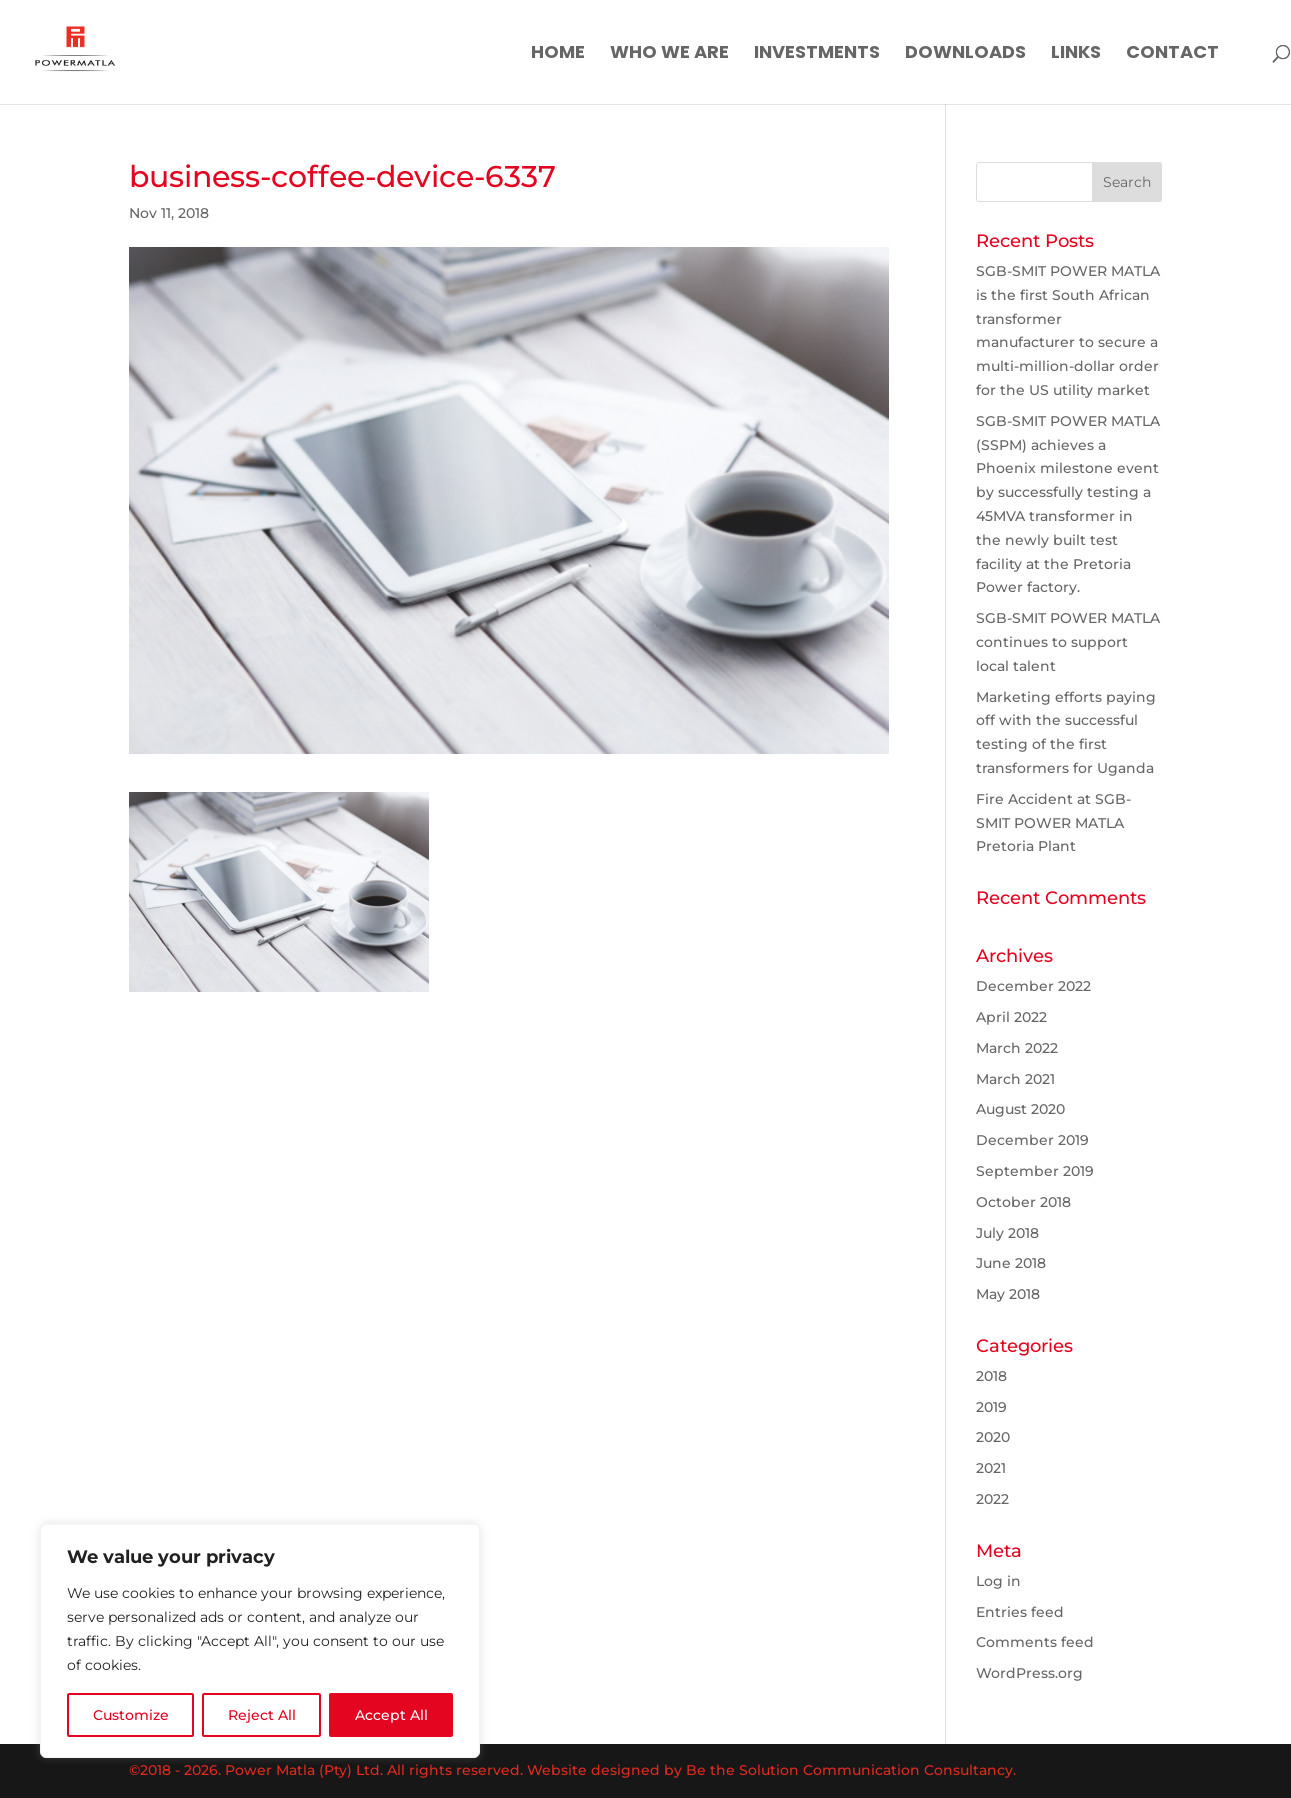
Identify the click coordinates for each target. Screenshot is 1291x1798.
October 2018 (1023, 1202)
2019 (991, 1407)
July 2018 (1007, 1233)
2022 (992, 1499)
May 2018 (1008, 1294)
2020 (993, 1437)
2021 (991, 1468)
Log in (998, 1581)
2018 (991, 1376)
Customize (131, 1715)
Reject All (262, 1715)
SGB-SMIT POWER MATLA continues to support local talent (1068, 642)
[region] (260, 1641)
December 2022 (1033, 986)
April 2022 (1011, 1017)
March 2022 (1017, 1048)
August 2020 (1020, 1109)
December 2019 (1032, 1140)
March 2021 (1015, 1079)
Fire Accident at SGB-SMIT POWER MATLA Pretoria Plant (1053, 823)
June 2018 (1011, 1263)
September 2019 (1035, 1171)
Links (1076, 54)
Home (558, 54)
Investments (817, 54)
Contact (1172, 54)
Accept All (391, 1715)
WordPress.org (1029, 1673)
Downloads (965, 54)
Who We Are (669, 54)
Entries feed (1020, 1612)
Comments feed (1035, 1642)
